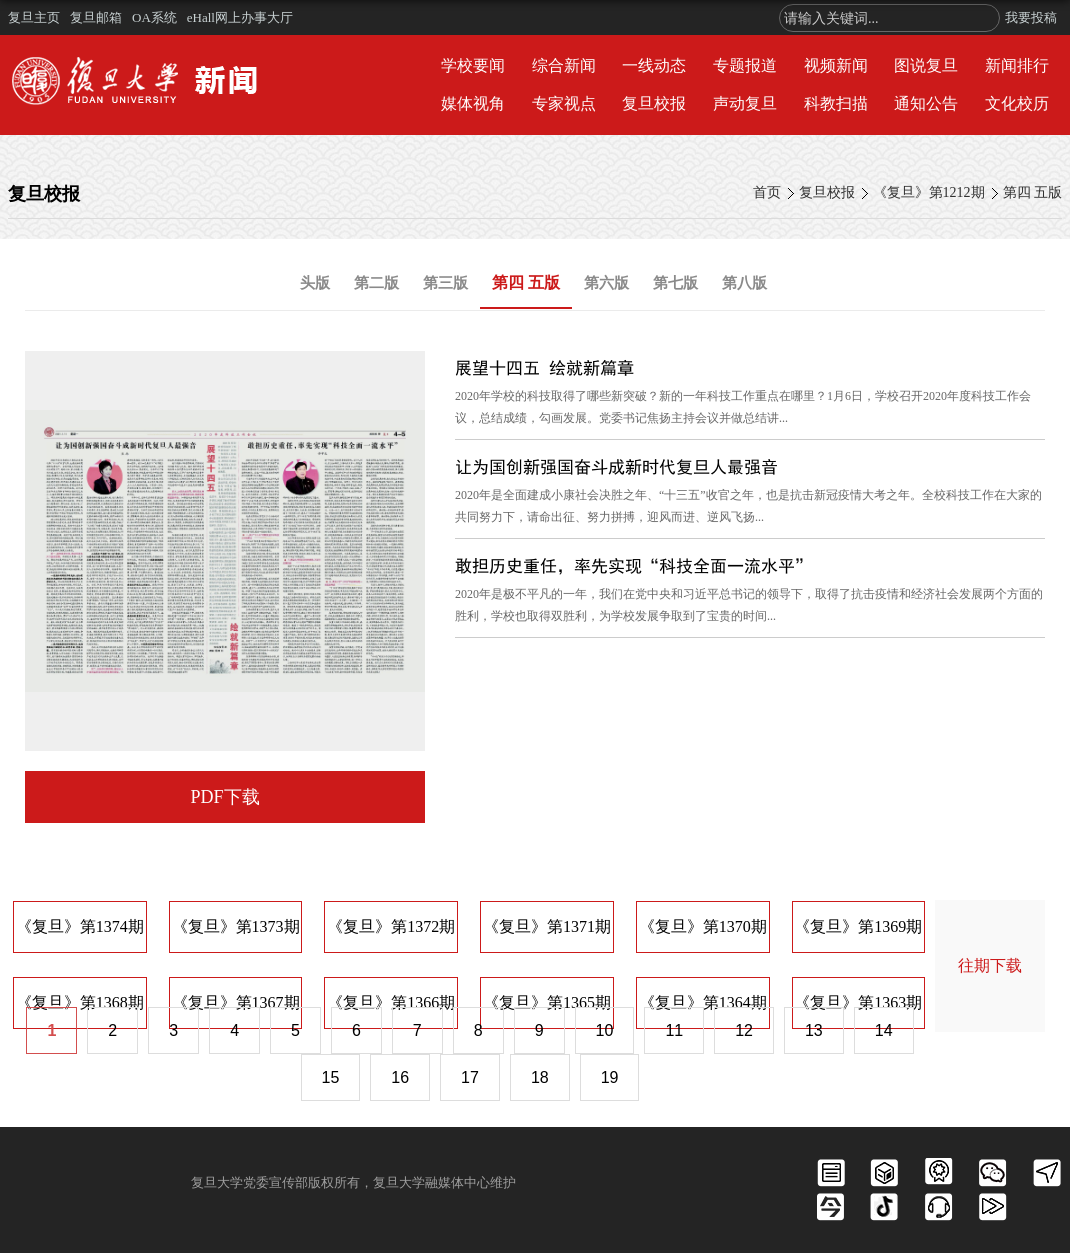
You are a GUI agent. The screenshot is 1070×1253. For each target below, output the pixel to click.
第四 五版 (1033, 192)
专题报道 (745, 65)
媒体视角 (473, 103)
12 (744, 1030)
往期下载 (990, 965)
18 (540, 1077)
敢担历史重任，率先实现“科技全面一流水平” (633, 565)
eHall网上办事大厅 (240, 17)
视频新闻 (836, 65)
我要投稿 (1031, 17)
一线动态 (654, 65)
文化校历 (1017, 103)
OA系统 (154, 17)
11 (674, 1030)
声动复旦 (745, 103)
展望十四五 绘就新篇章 (544, 367)
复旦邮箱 (96, 17)
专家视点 (564, 103)
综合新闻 (564, 65)
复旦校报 (654, 103)
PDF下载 (224, 797)
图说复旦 (926, 65)
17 (470, 1077)
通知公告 (926, 103)
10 (605, 1030)
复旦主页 (34, 17)
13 (814, 1030)
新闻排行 (1017, 65)
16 (400, 1077)
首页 (767, 192)
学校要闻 (473, 65)
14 (884, 1030)
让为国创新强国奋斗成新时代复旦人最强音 (616, 466)
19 (610, 1077)
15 (331, 1077)
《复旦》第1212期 (929, 192)
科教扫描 (836, 103)
